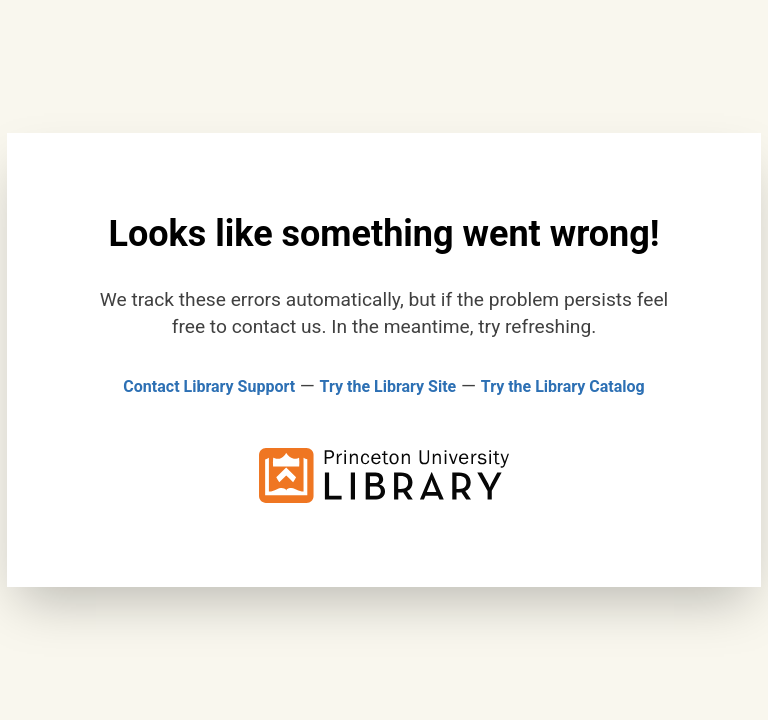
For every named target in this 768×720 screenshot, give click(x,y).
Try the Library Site (388, 386)
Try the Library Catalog (563, 386)
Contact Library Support (209, 386)
